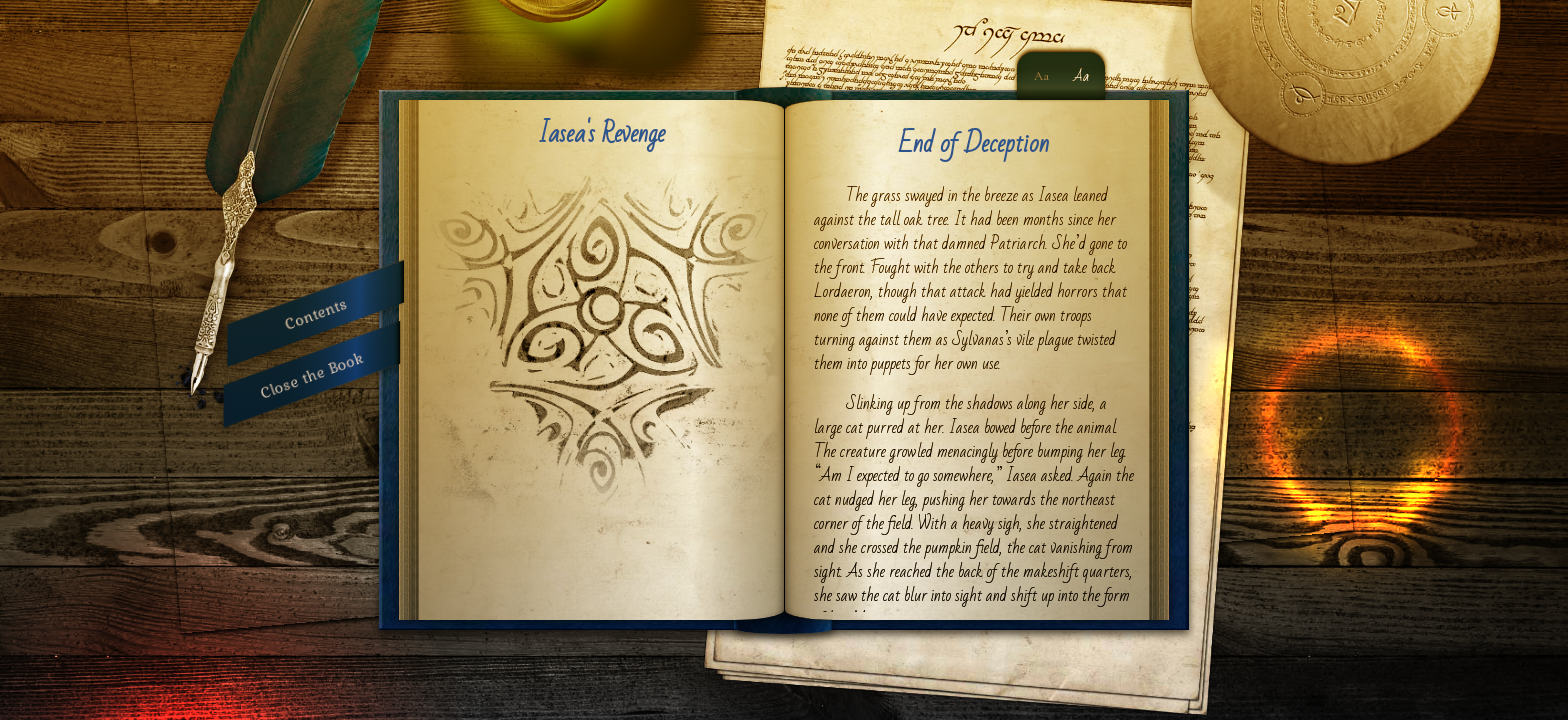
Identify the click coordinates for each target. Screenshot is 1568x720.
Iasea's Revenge (601, 134)
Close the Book (312, 374)
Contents (315, 313)
